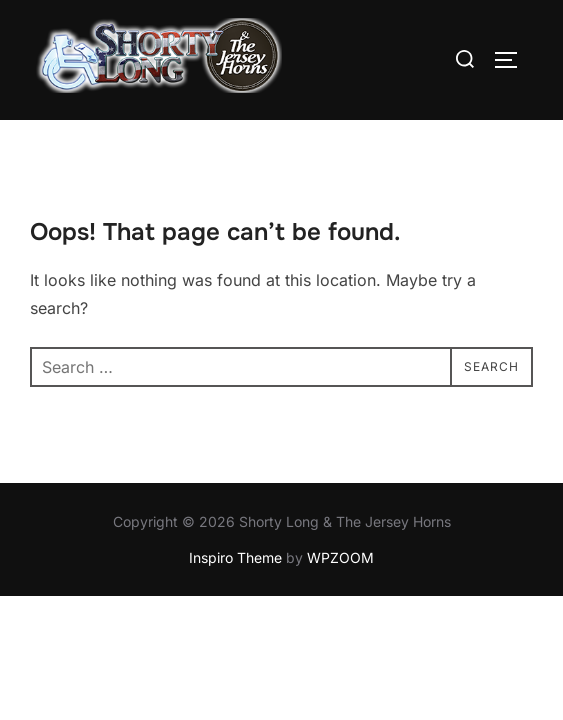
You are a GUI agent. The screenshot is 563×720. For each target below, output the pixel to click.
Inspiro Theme (235, 557)
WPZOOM (340, 557)
